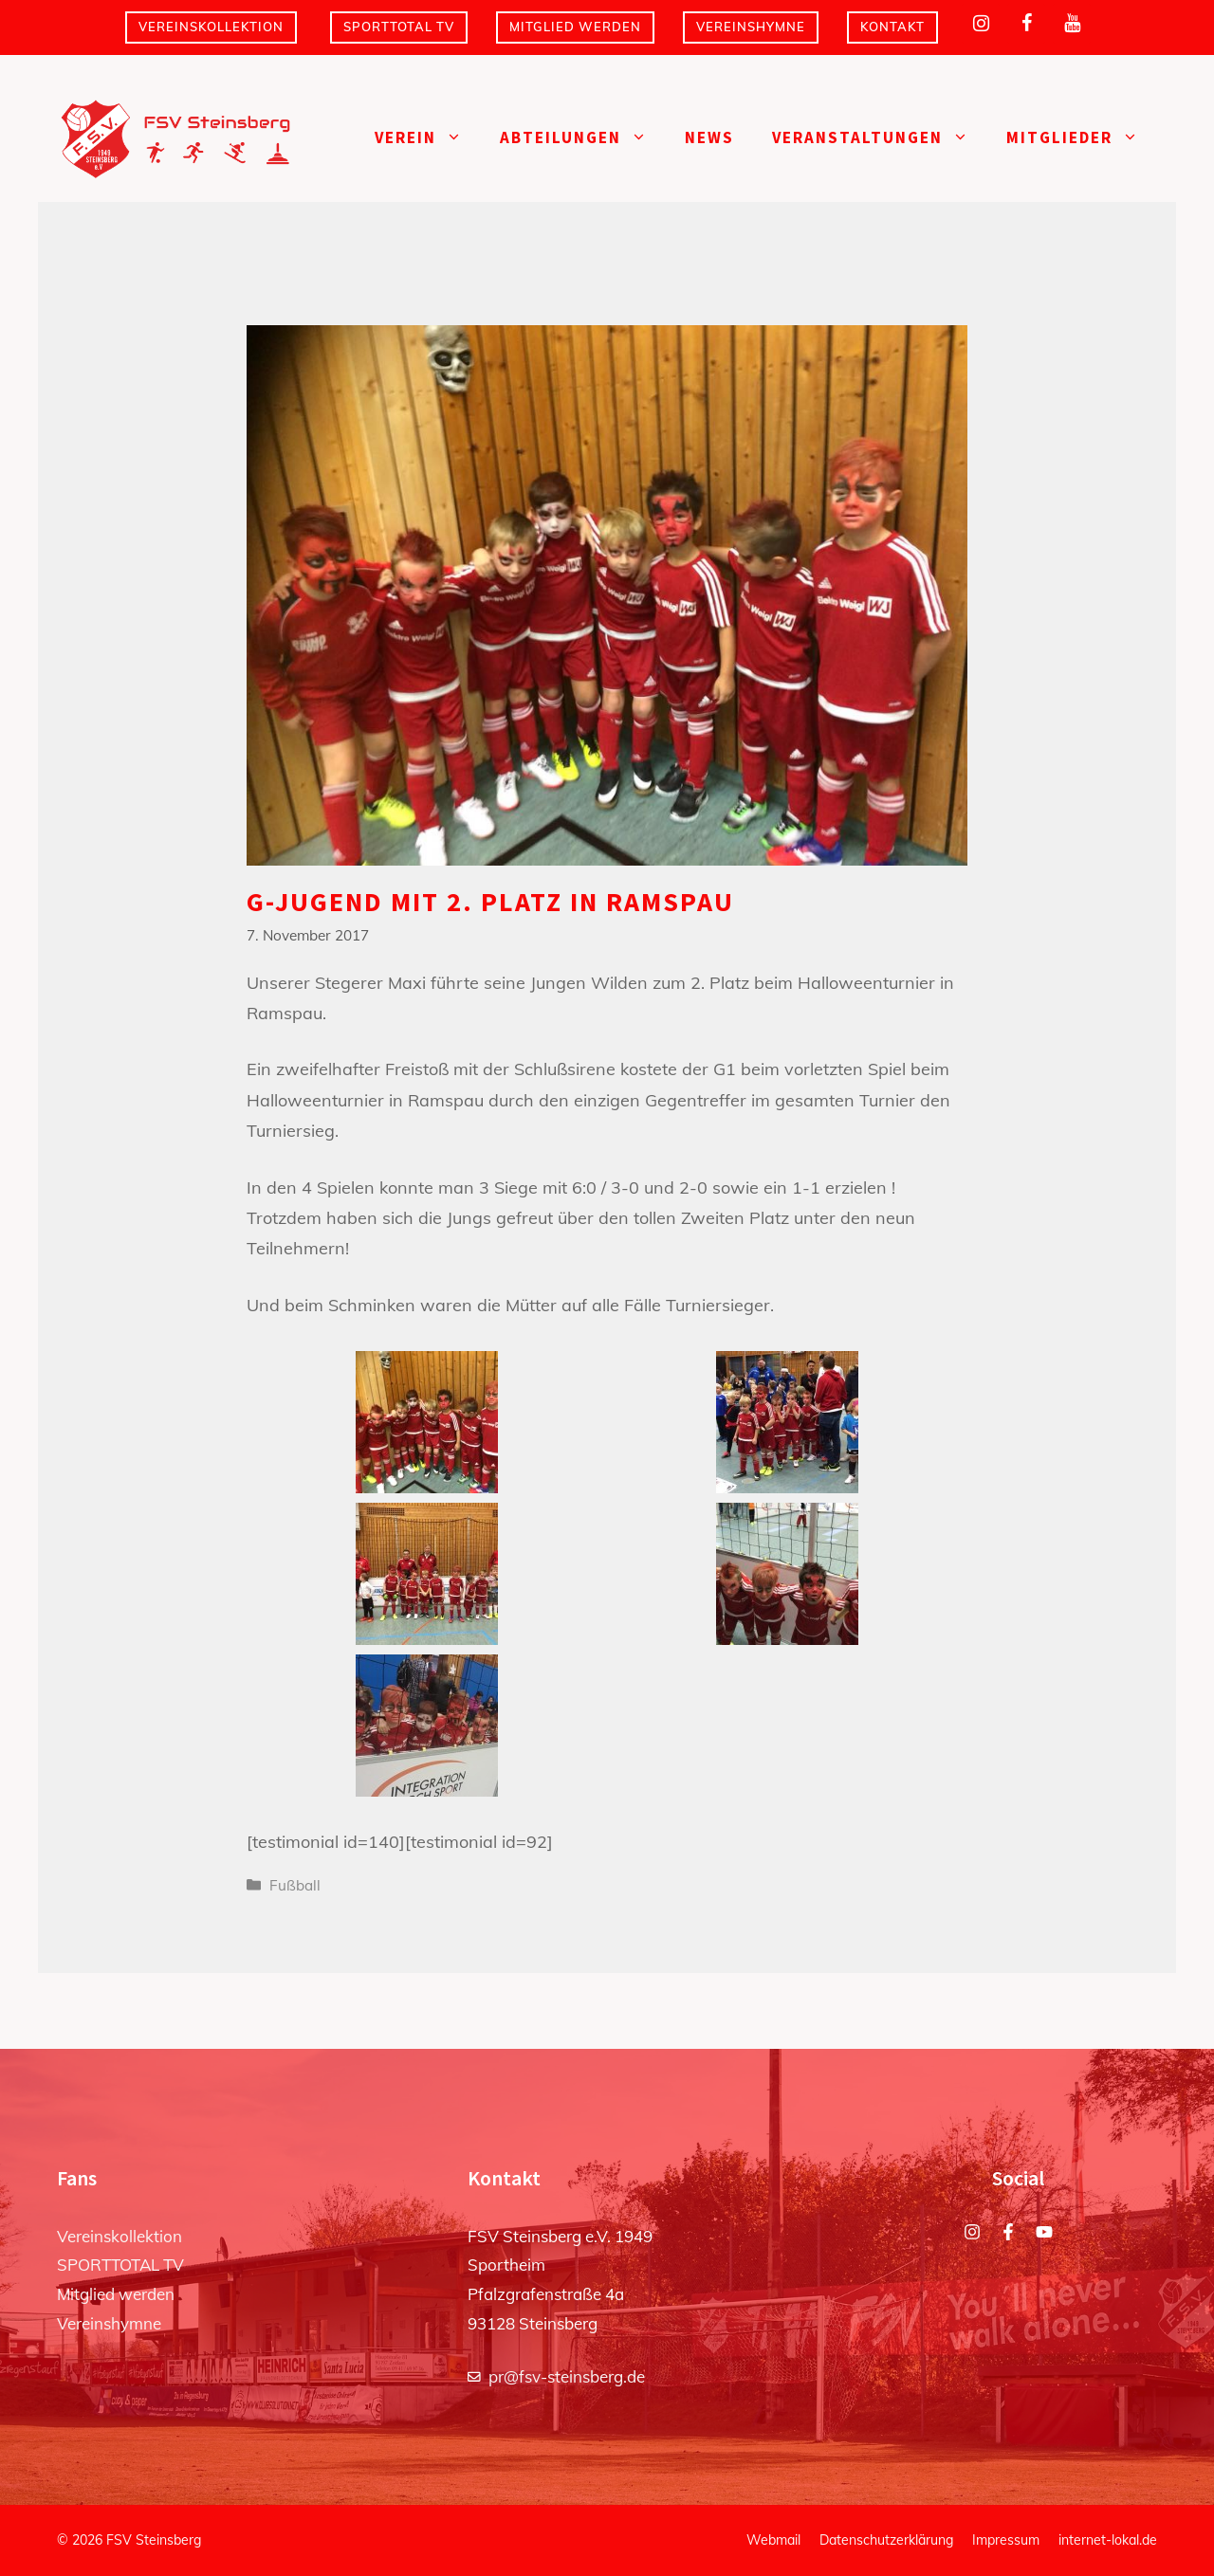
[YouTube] (1072, 24)
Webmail (773, 2540)
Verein (428, 138)
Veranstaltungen (879, 138)
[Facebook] (1026, 24)
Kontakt (892, 26)
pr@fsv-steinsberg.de (566, 2376)
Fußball (295, 1885)
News (709, 137)
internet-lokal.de (1107, 2540)
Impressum (1005, 2540)
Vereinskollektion (211, 26)
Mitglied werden (575, 26)
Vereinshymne (750, 26)
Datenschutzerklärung (886, 2540)
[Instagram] (981, 24)
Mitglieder (1081, 138)
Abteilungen (583, 138)
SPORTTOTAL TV (398, 26)
